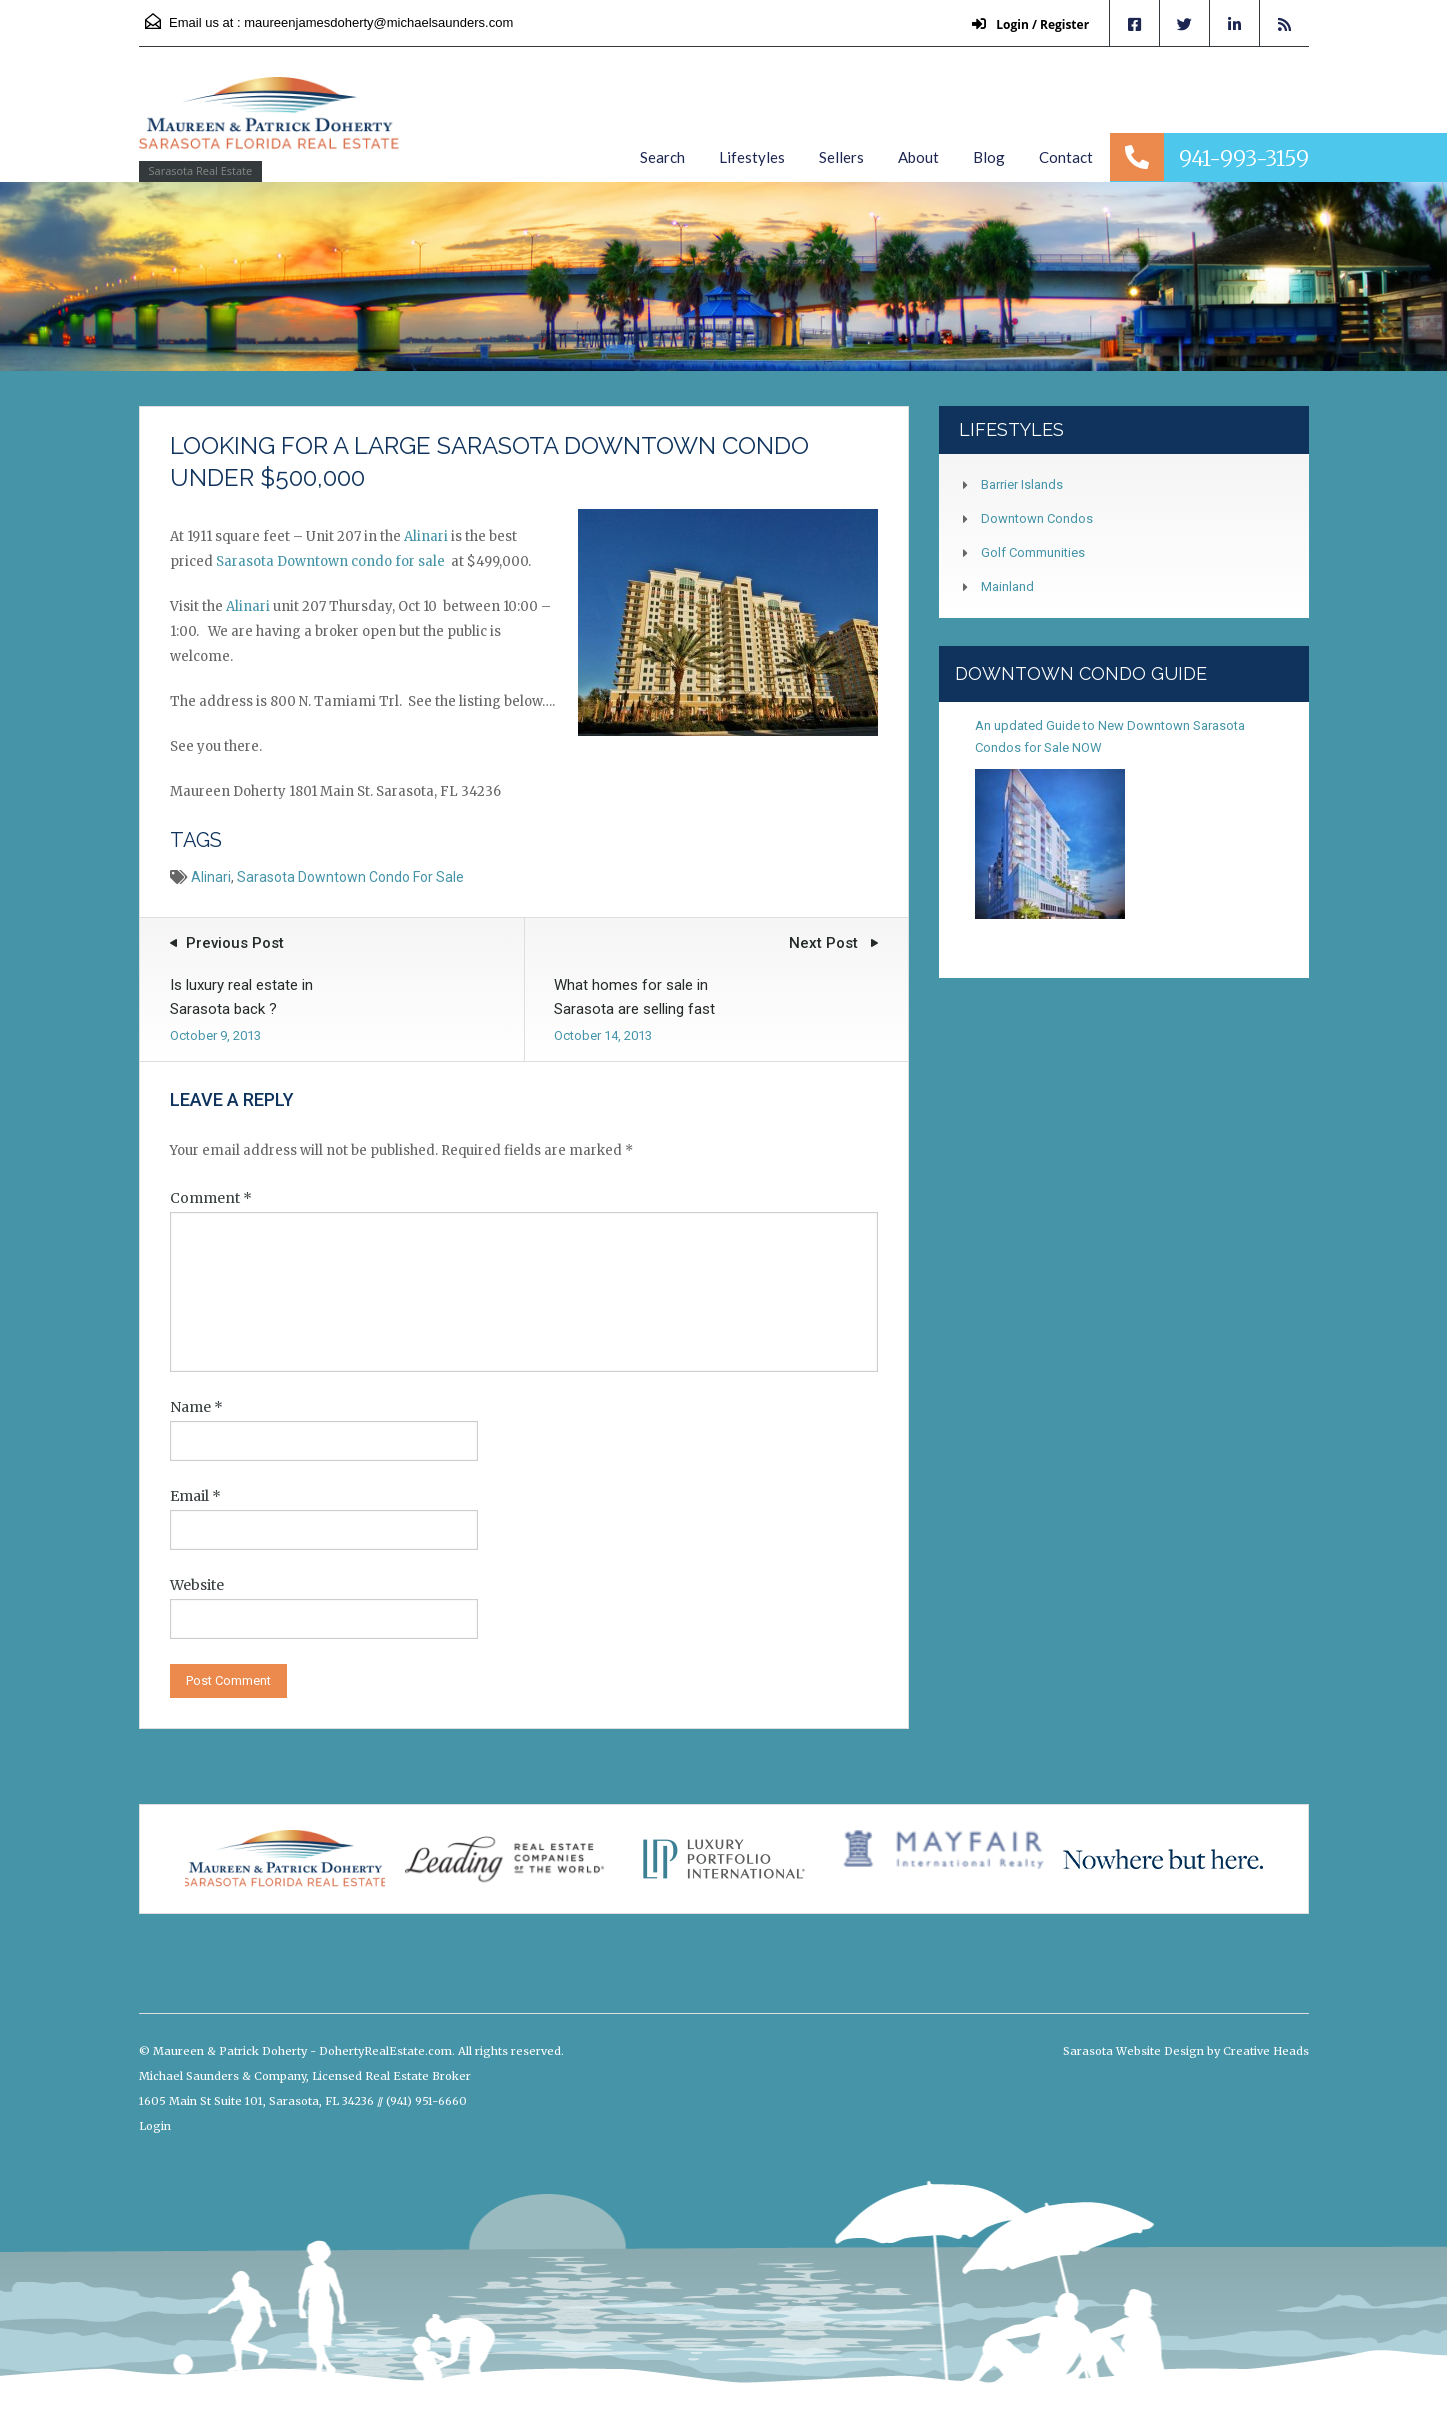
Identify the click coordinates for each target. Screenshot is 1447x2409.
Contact (1066, 157)
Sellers (841, 157)
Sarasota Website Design (1133, 2051)
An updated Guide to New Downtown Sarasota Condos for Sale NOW (1110, 736)
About (918, 157)
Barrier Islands (1022, 484)
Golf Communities (1033, 552)
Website (197, 1585)
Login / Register (1029, 24)
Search (662, 157)
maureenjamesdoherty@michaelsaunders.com (378, 22)
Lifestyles (752, 157)
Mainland (1007, 586)
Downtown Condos (1037, 518)
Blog (989, 157)
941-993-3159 (1244, 158)
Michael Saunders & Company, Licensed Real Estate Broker (305, 2076)
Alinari (426, 536)
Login (155, 2126)
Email (195, 1496)
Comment (211, 1198)
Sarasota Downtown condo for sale (332, 561)
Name (196, 1407)
